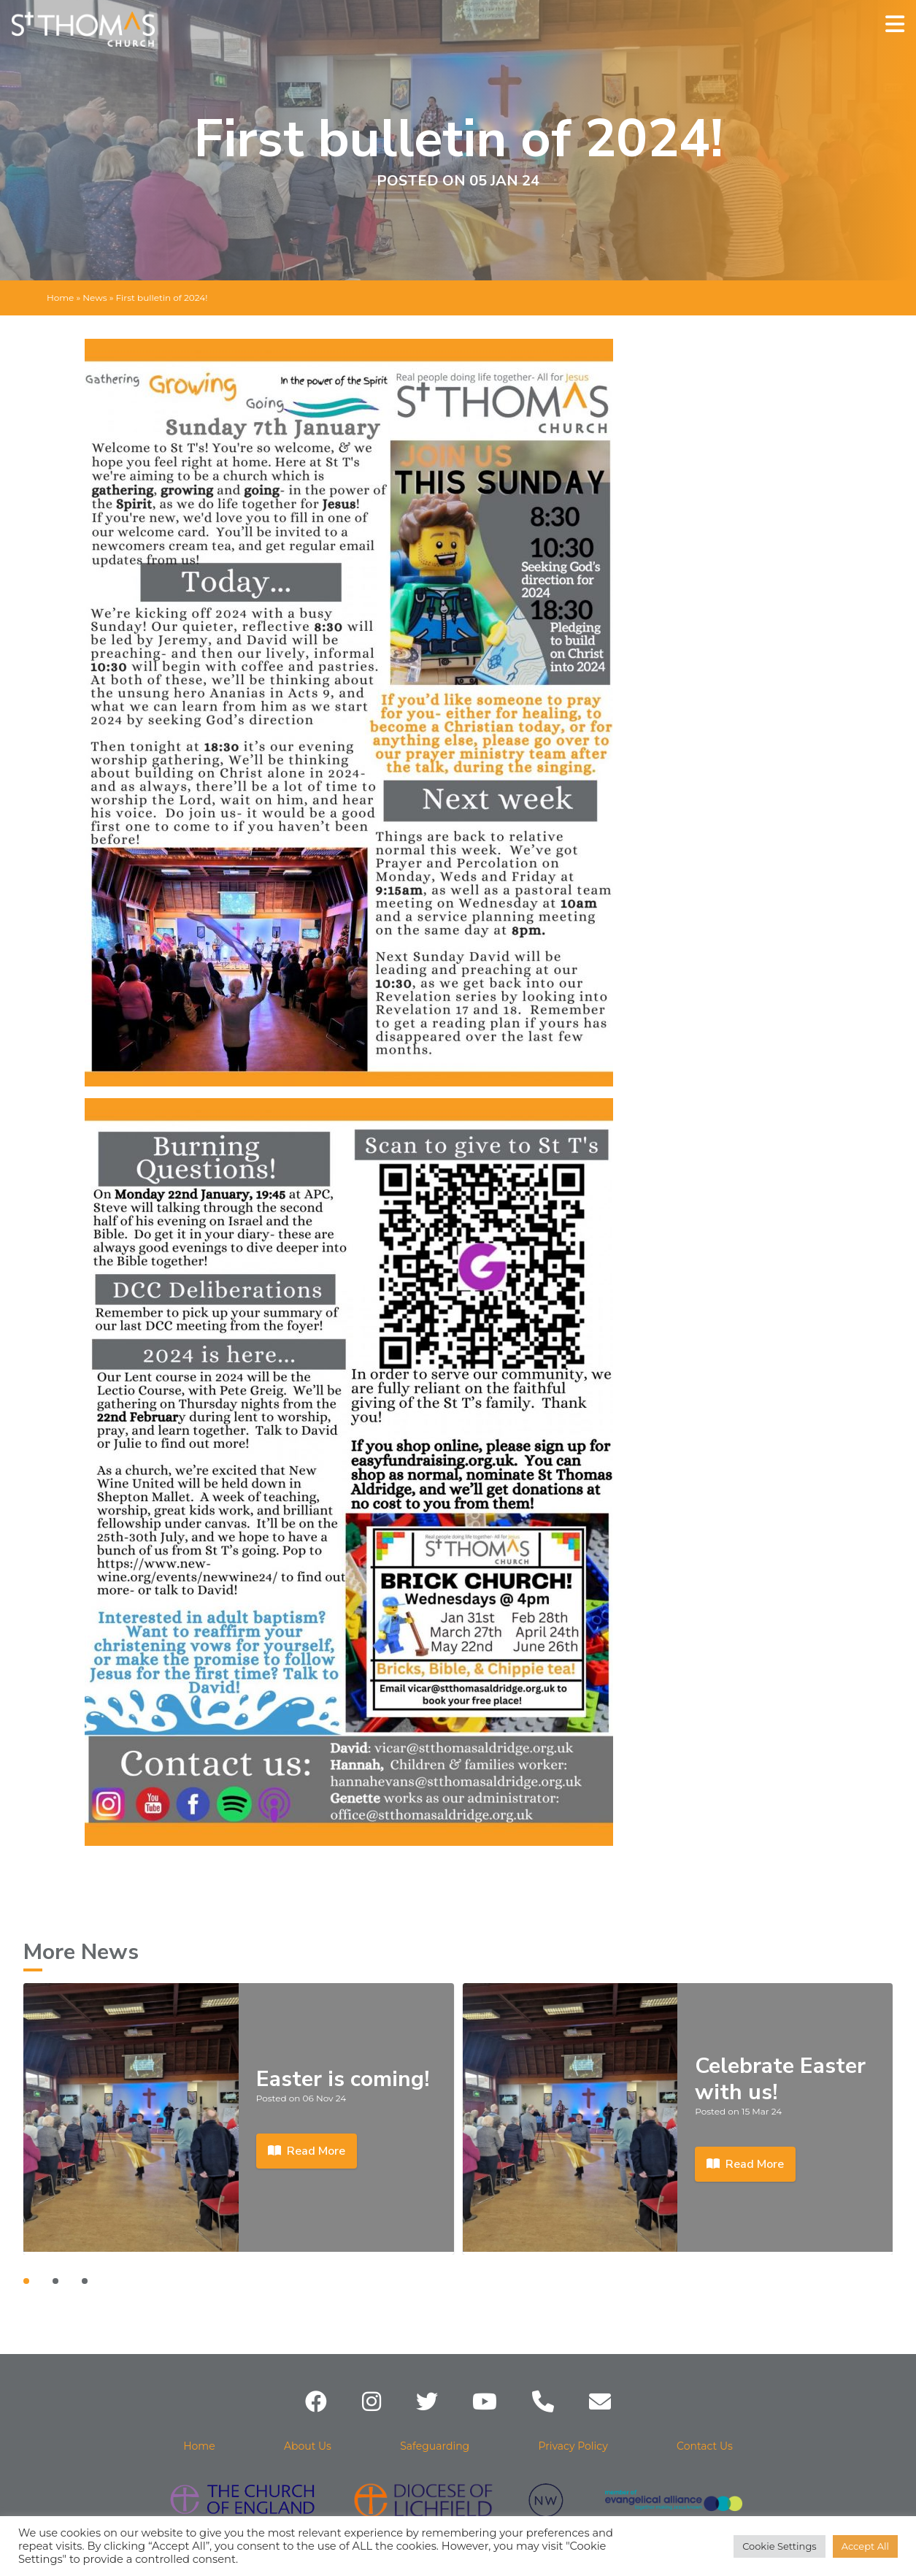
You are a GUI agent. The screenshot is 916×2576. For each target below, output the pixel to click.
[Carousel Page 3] (85, 2281)
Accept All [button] (865, 2546)
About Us (307, 2446)
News (94, 297)
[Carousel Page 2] (55, 2281)
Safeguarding (434, 2446)
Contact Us (705, 2446)
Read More (306, 2151)
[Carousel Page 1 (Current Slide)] (26, 2281)
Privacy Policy (573, 2446)
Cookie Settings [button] (779, 2546)
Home (60, 297)
